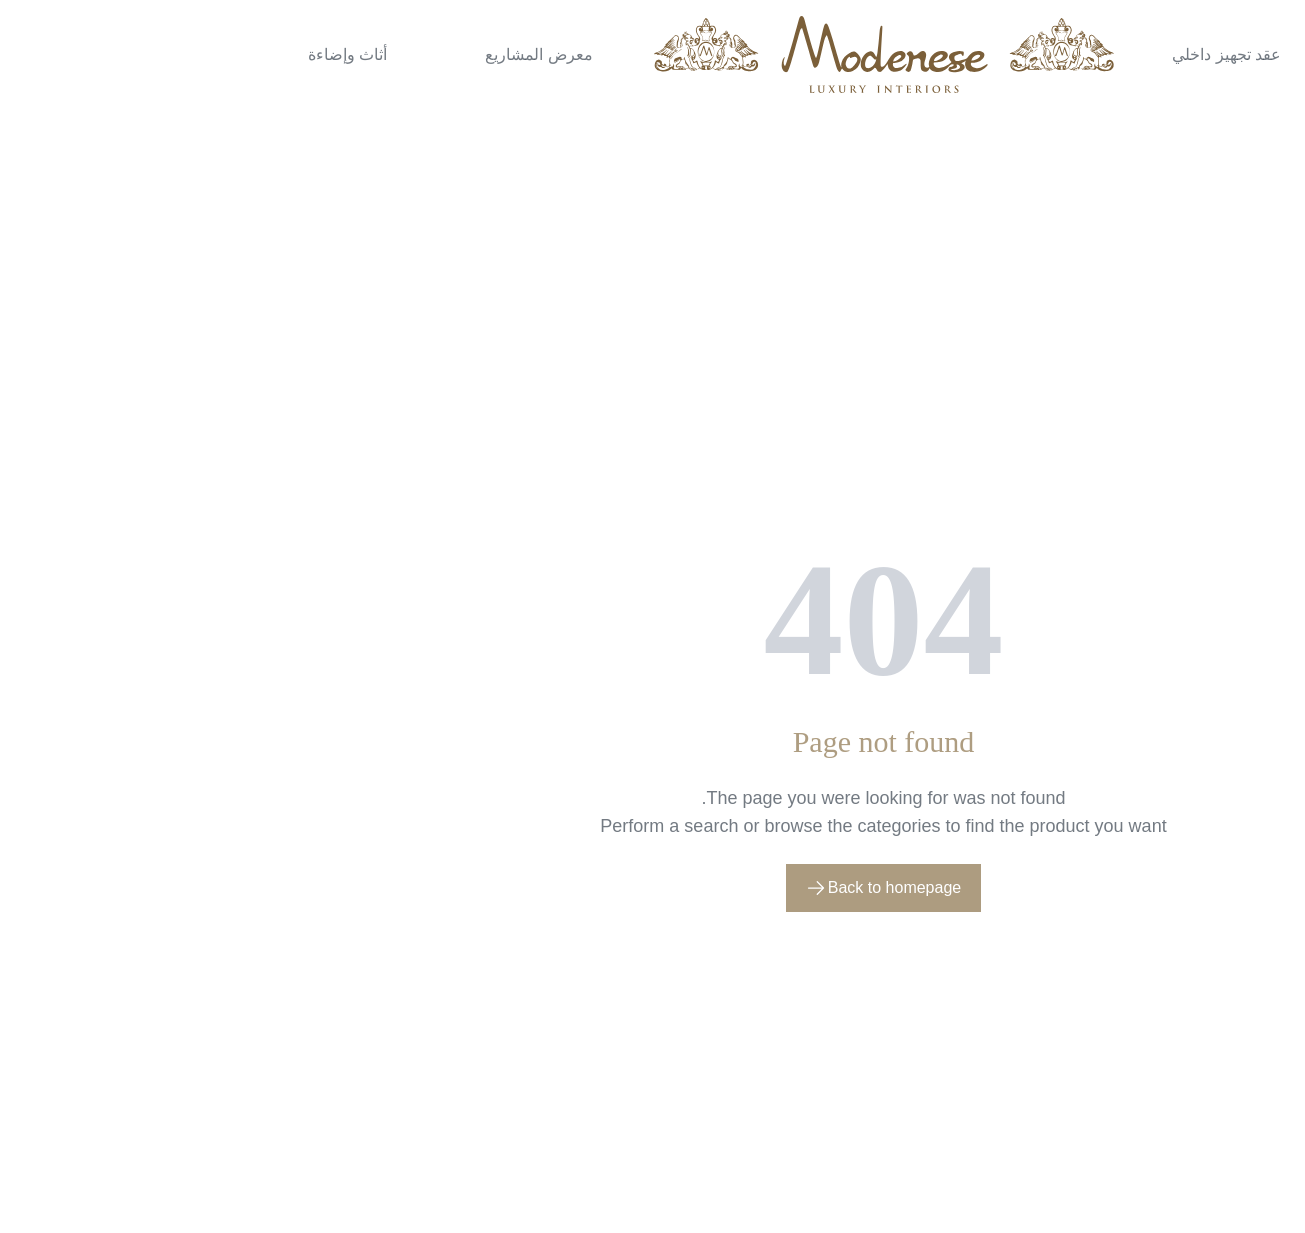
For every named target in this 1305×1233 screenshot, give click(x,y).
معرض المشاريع (307, 54)
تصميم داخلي (1187, 54)
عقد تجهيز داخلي (995, 54)
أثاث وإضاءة (116, 54)
